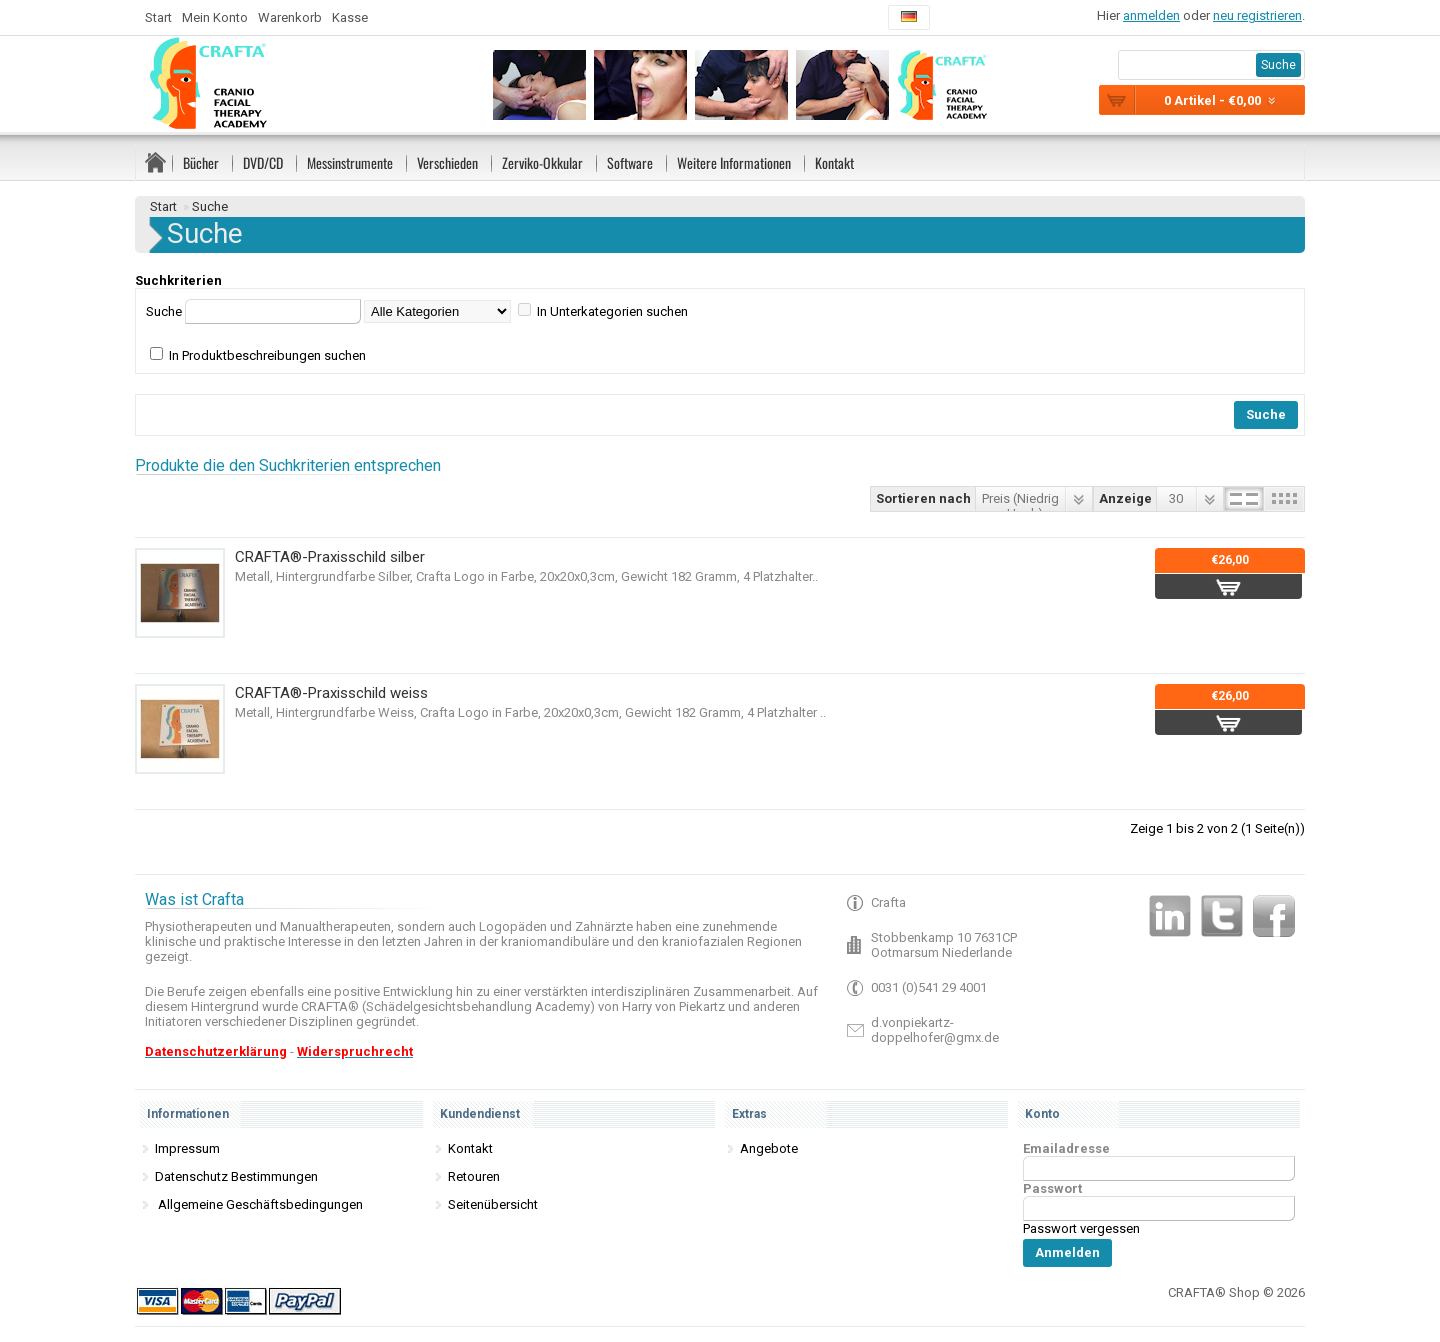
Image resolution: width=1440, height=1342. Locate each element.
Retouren (474, 1176)
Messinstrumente (350, 162)
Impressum (187, 1148)
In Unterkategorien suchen (612, 311)
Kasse (350, 17)
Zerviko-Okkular (542, 162)
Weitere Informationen (734, 162)
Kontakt (834, 162)
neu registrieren (1257, 15)
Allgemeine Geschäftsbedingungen (259, 1204)
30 (1176, 498)
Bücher (201, 162)
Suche (210, 206)
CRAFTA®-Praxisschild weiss (331, 693)
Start (158, 17)
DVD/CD (263, 162)
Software (630, 162)
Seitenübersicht (493, 1204)
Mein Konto (215, 17)
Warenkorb (290, 17)
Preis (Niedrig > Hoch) (1020, 501)
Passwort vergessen (1081, 1228)
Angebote (769, 1148)
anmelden (1151, 15)
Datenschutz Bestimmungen (236, 1176)
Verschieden (447, 162)
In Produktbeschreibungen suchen (267, 355)
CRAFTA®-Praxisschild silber (330, 557)
